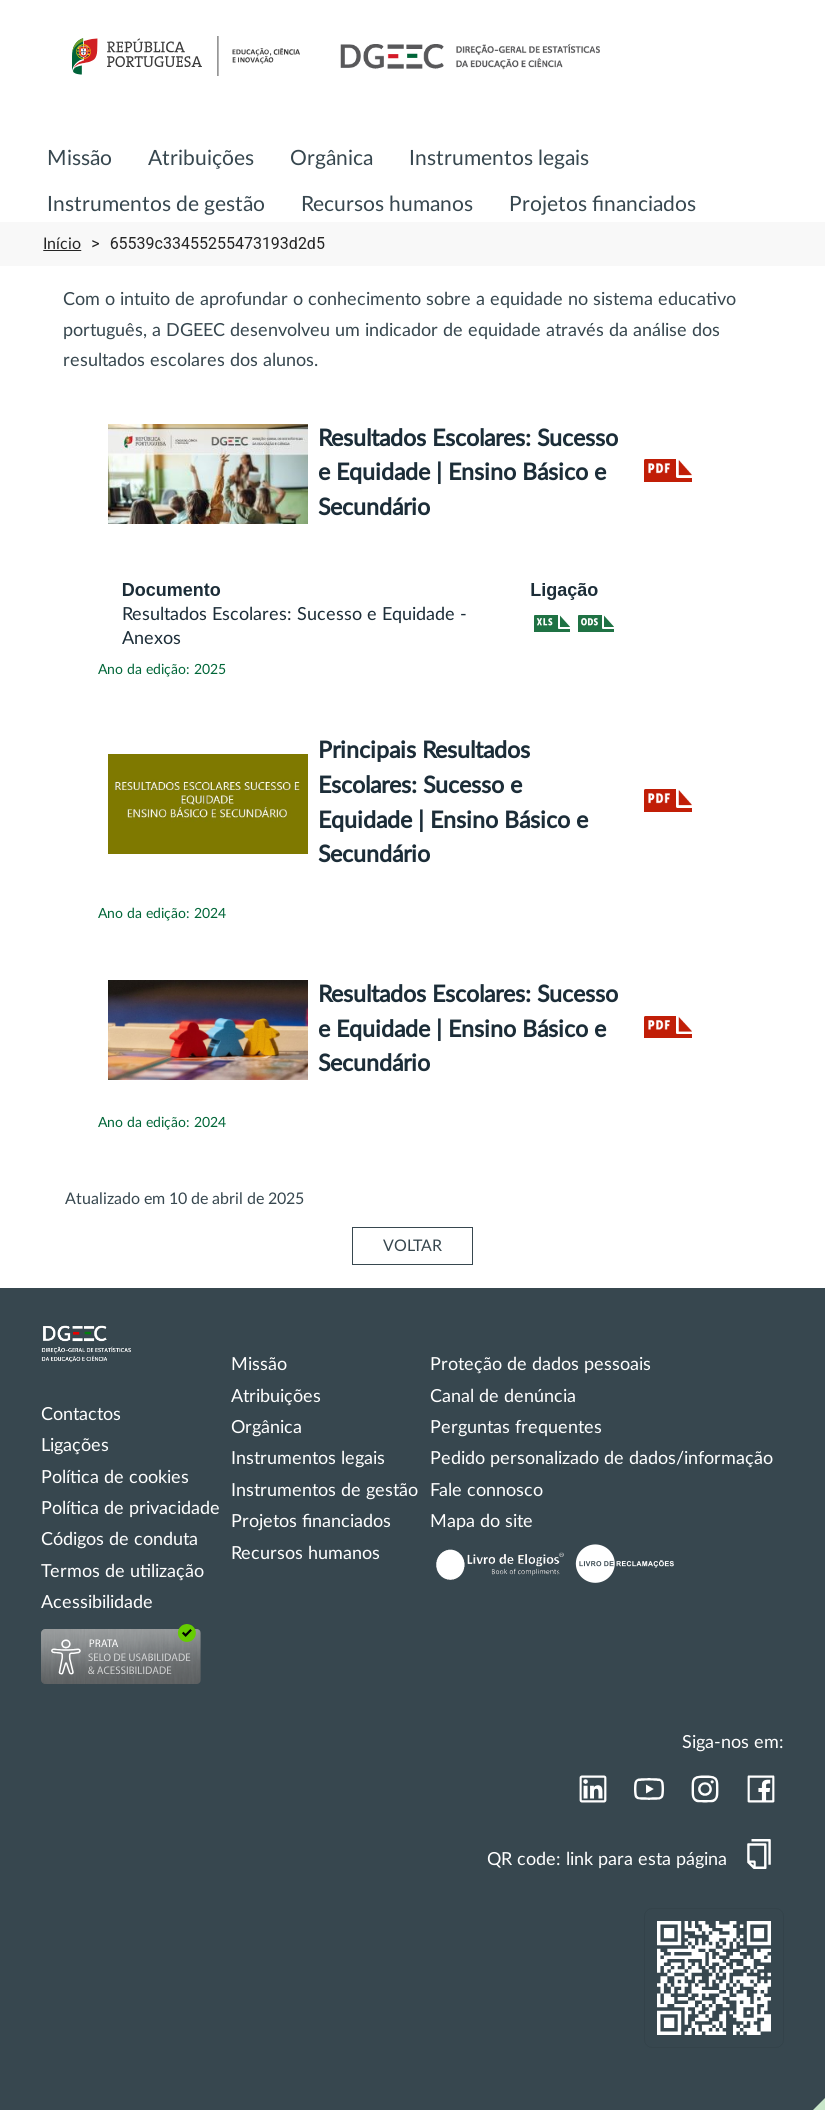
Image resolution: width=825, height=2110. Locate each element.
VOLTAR (412, 1246)
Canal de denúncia (503, 1397)
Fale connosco (486, 1491)
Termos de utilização (122, 1572)
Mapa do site (481, 1522)
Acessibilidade (97, 1603)
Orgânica (331, 158)
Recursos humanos (387, 204)
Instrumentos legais (499, 158)
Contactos (81, 1415)
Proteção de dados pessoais (540, 1365)
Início (62, 244)
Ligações (75, 1446)
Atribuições (201, 158)
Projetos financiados (602, 204)
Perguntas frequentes (516, 1428)
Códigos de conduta (119, 1540)
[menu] (412, 171)
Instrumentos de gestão (156, 204)
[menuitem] (79, 159)
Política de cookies (115, 1478)
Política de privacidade (130, 1509)
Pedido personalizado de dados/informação (601, 1459)
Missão (79, 158)
